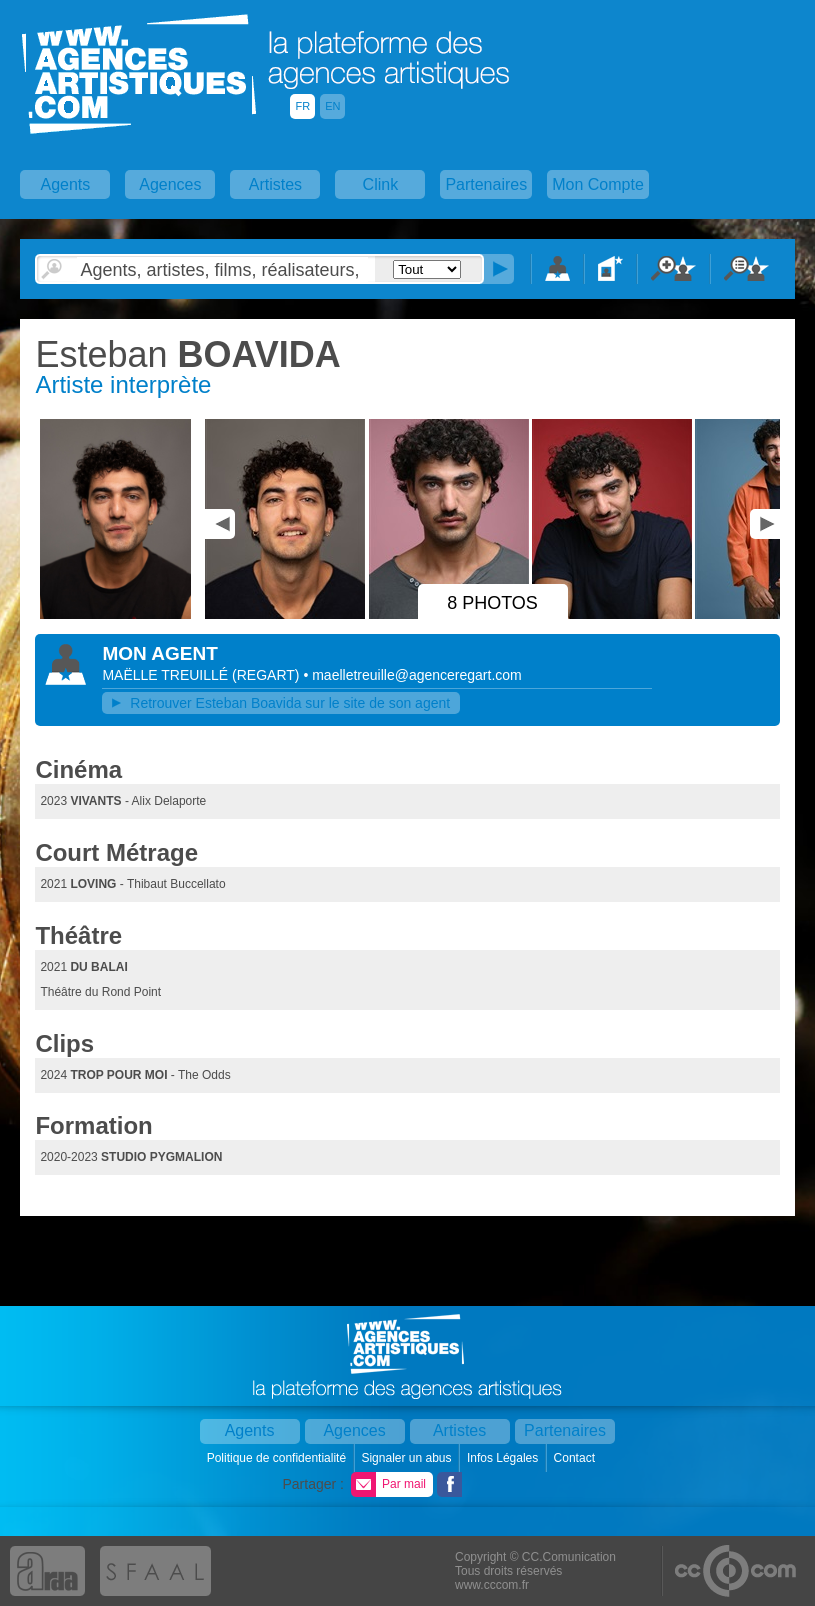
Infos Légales (504, 1458)
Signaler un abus (407, 1458)
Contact (576, 1458)
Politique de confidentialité (278, 1458)
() (267, 675)
